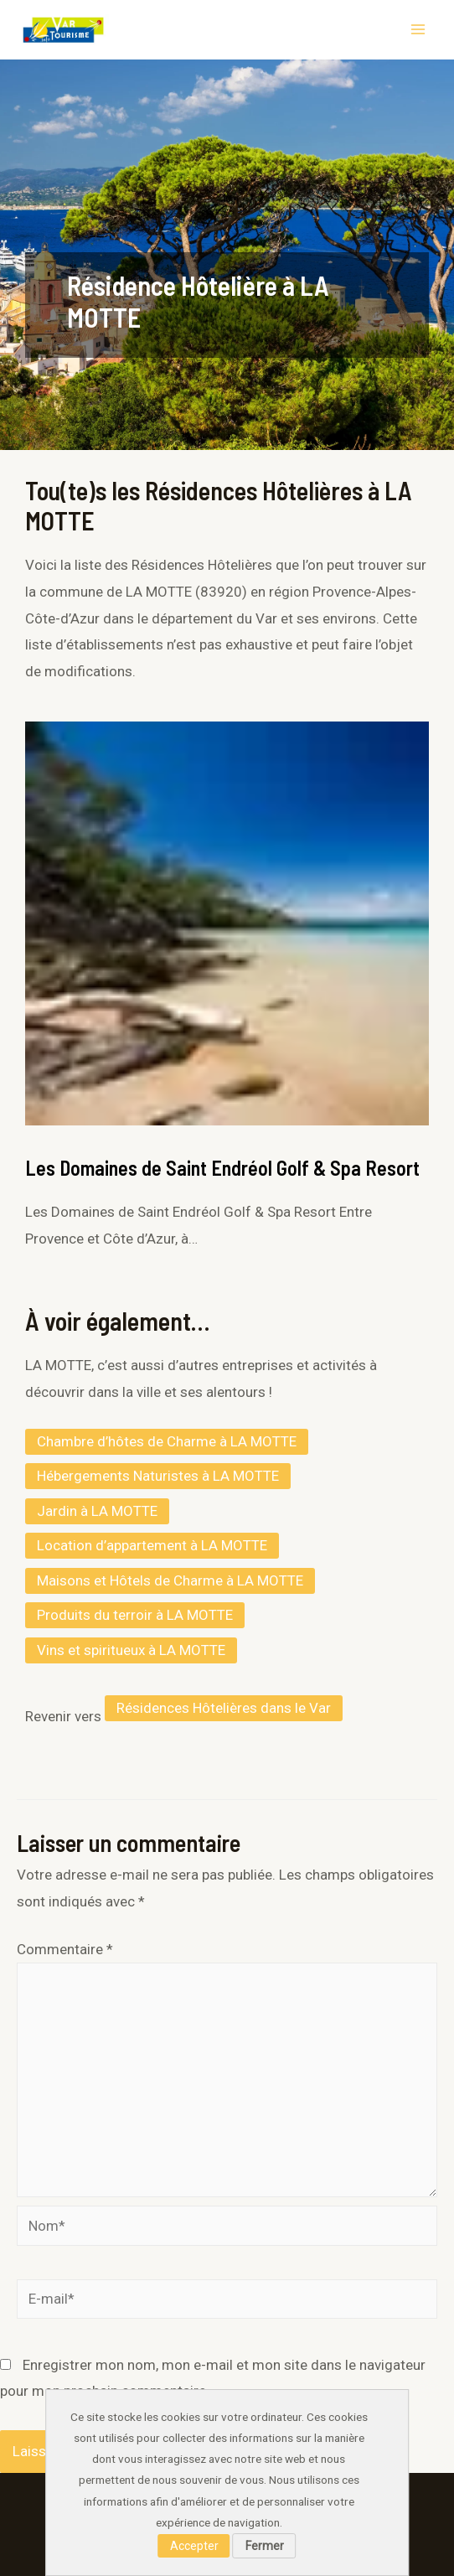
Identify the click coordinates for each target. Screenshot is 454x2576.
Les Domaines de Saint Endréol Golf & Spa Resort (222, 1168)
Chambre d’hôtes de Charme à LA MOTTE (167, 1441)
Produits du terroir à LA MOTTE (135, 1614)
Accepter (194, 2546)
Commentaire (65, 1949)
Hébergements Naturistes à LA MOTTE (158, 1475)
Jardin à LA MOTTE (97, 1511)
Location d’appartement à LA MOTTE (152, 1545)
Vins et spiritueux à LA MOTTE (131, 1650)
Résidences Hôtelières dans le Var (223, 1707)
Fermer (264, 2546)
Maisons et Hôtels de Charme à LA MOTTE (170, 1580)
